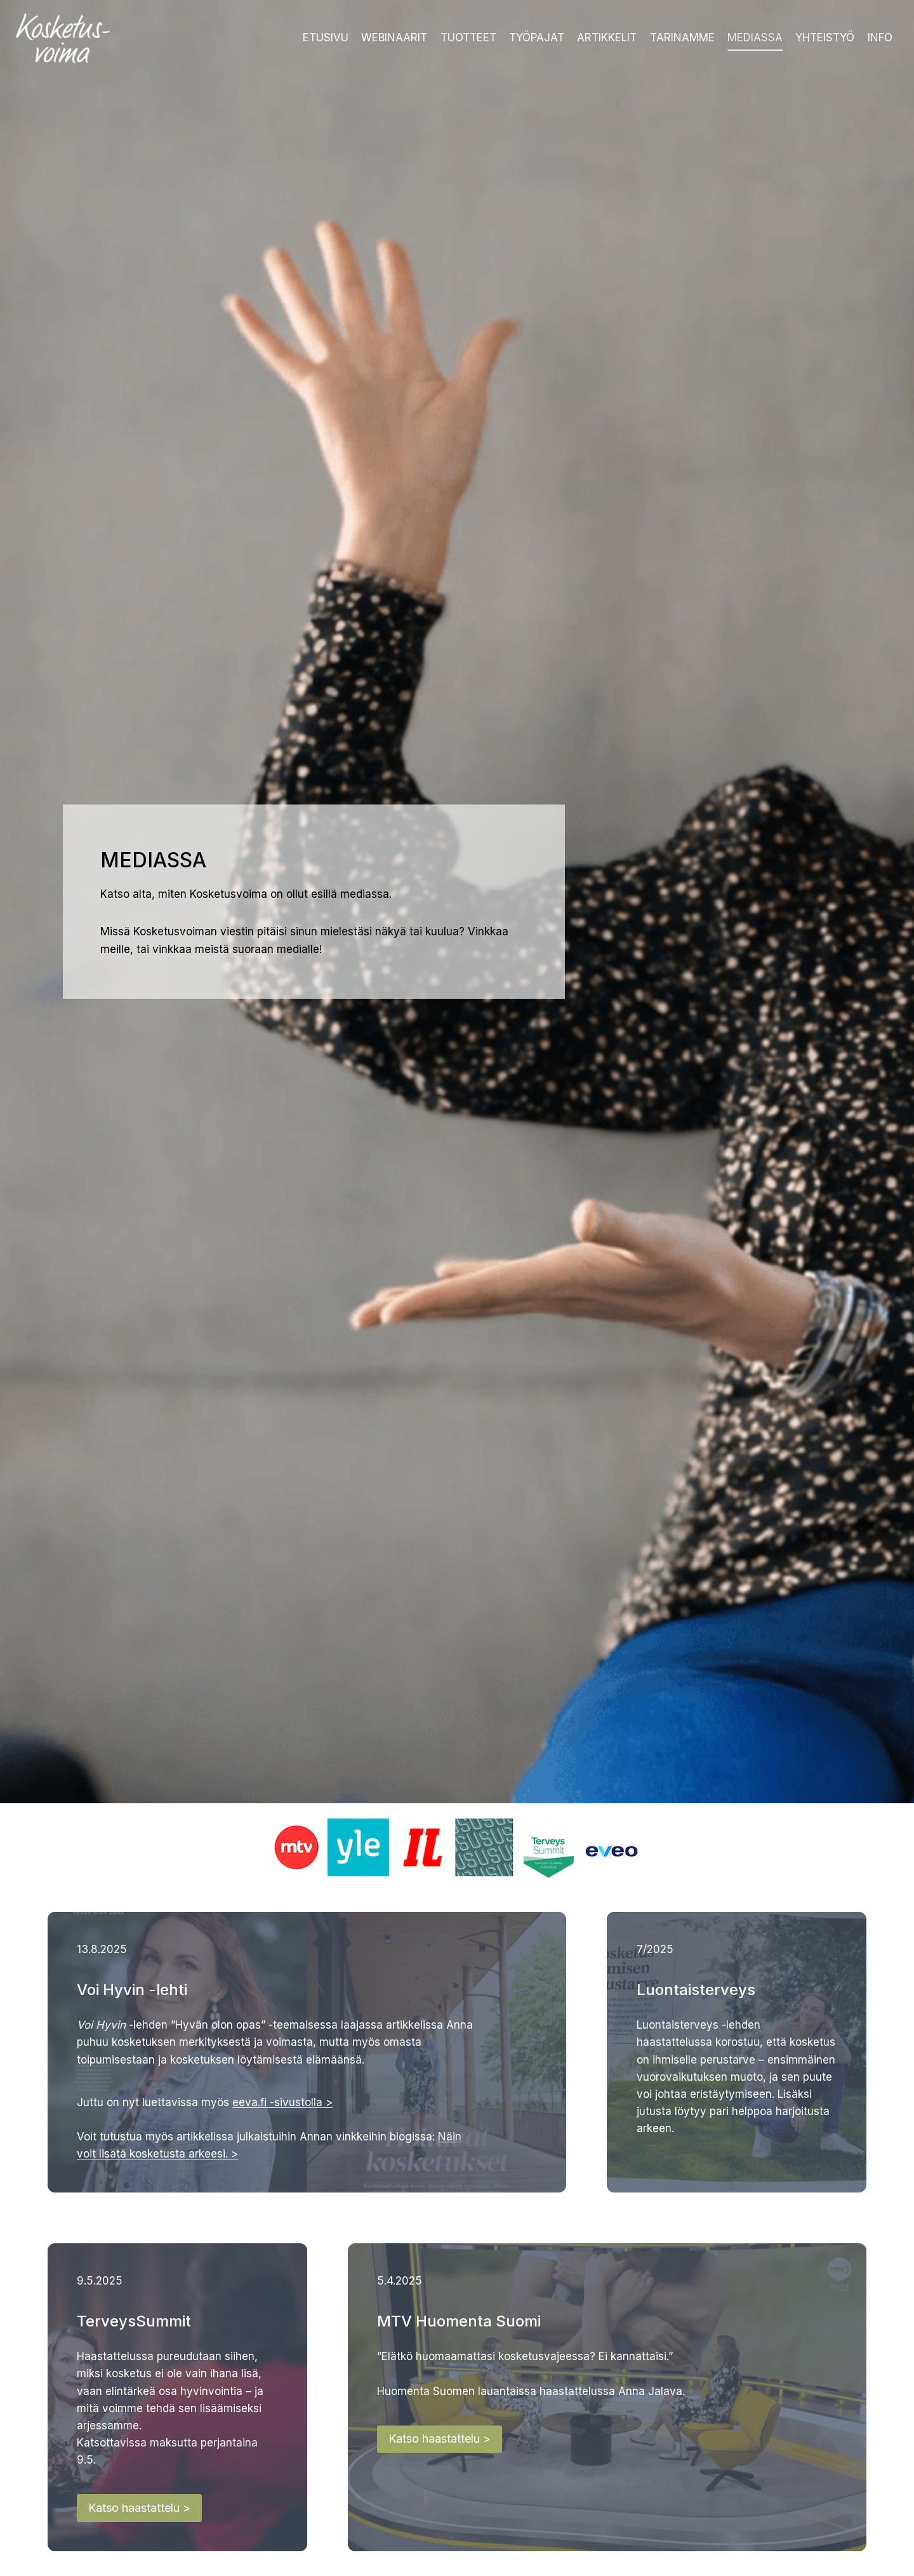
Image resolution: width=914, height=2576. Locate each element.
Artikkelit (607, 37)
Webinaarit (394, 37)
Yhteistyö (824, 37)
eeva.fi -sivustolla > (284, 2103)
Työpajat (536, 37)
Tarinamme (682, 37)
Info (880, 37)
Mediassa (755, 37)
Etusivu (325, 37)
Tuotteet (468, 37)
